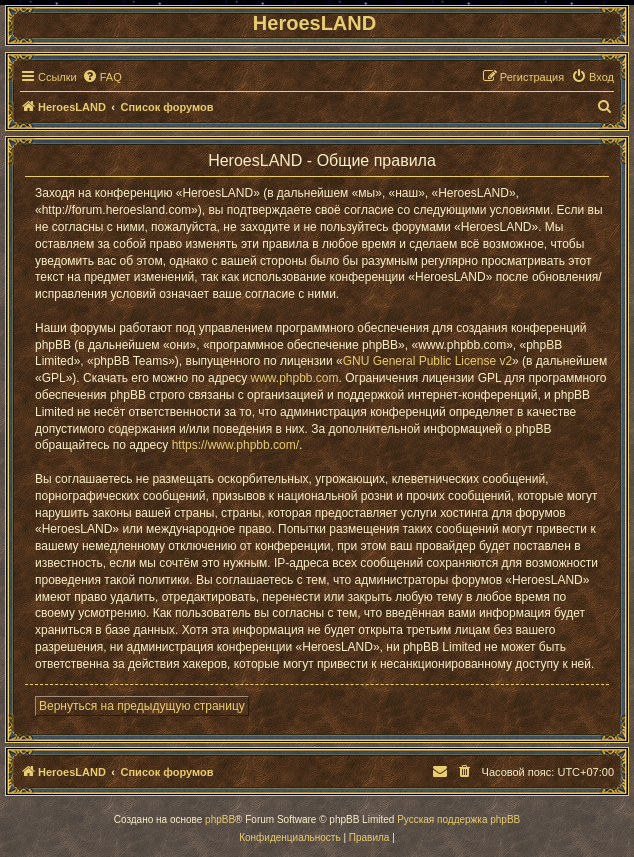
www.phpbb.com (294, 378)
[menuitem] (102, 77)
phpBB (220, 819)
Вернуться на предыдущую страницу (142, 706)
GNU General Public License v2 (427, 361)
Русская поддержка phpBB (458, 819)
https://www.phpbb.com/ (235, 445)
